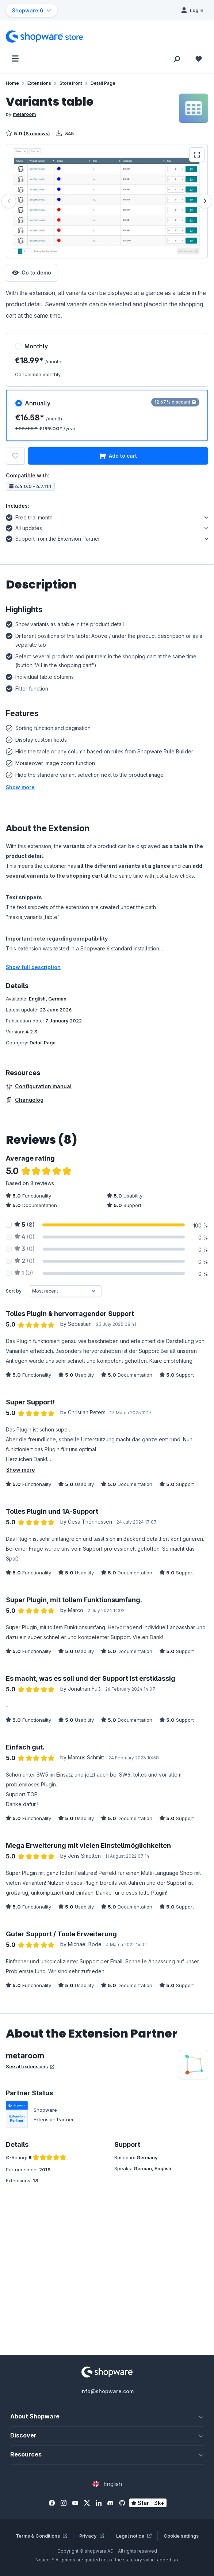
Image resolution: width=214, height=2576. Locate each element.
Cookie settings (181, 2536)
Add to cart (118, 456)
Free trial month (29, 516)
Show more (20, 1470)
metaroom (24, 114)
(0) (25, 1236)
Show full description (33, 967)
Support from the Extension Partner (53, 538)
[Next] (205, 201)
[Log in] (192, 10)
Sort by (14, 1291)
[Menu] (15, 58)
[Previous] (8, 201)
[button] (20, 787)
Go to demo (31, 272)
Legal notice (134, 2536)
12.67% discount (175, 402)
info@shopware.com (107, 2391)
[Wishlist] (198, 58)
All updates (24, 527)
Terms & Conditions (41, 2536)
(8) (25, 1224)
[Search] (176, 58)
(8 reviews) (37, 133)
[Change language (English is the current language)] (107, 2484)
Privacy (91, 2536)
